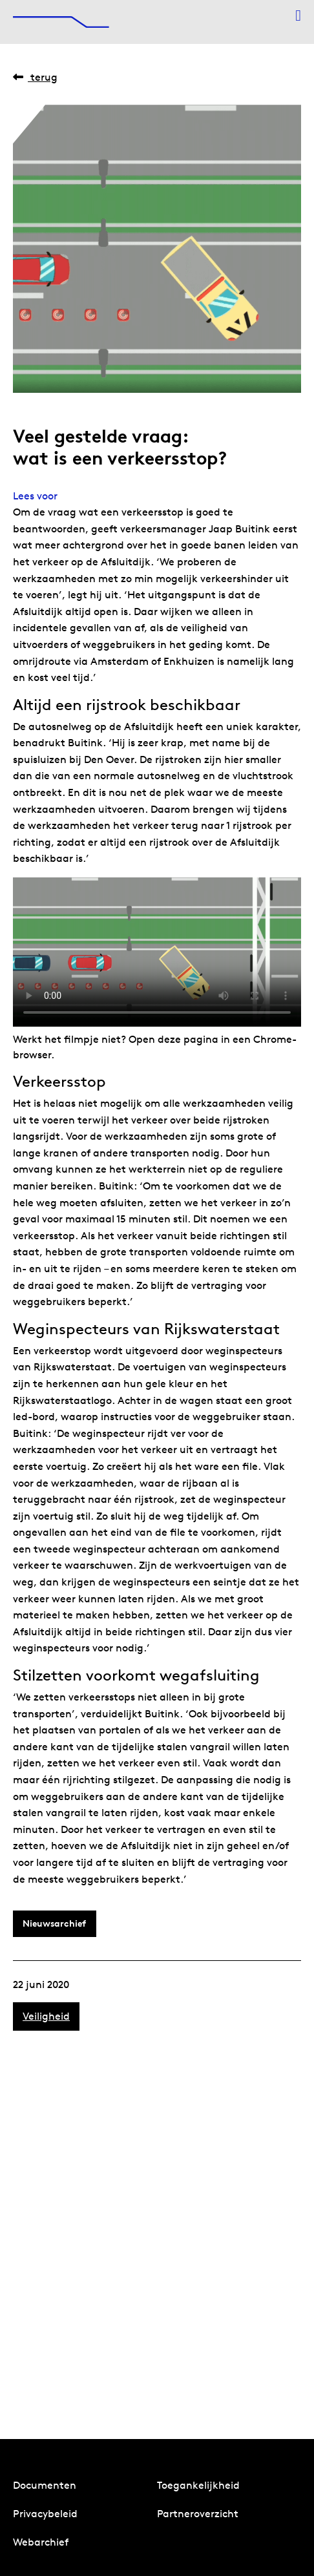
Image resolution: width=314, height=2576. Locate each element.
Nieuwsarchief (54, 1923)
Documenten (44, 2485)
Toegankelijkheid (198, 2485)
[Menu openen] (298, 15)
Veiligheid (46, 2016)
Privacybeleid (45, 2514)
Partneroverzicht (197, 2514)
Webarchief (40, 2542)
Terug (35, 77)
